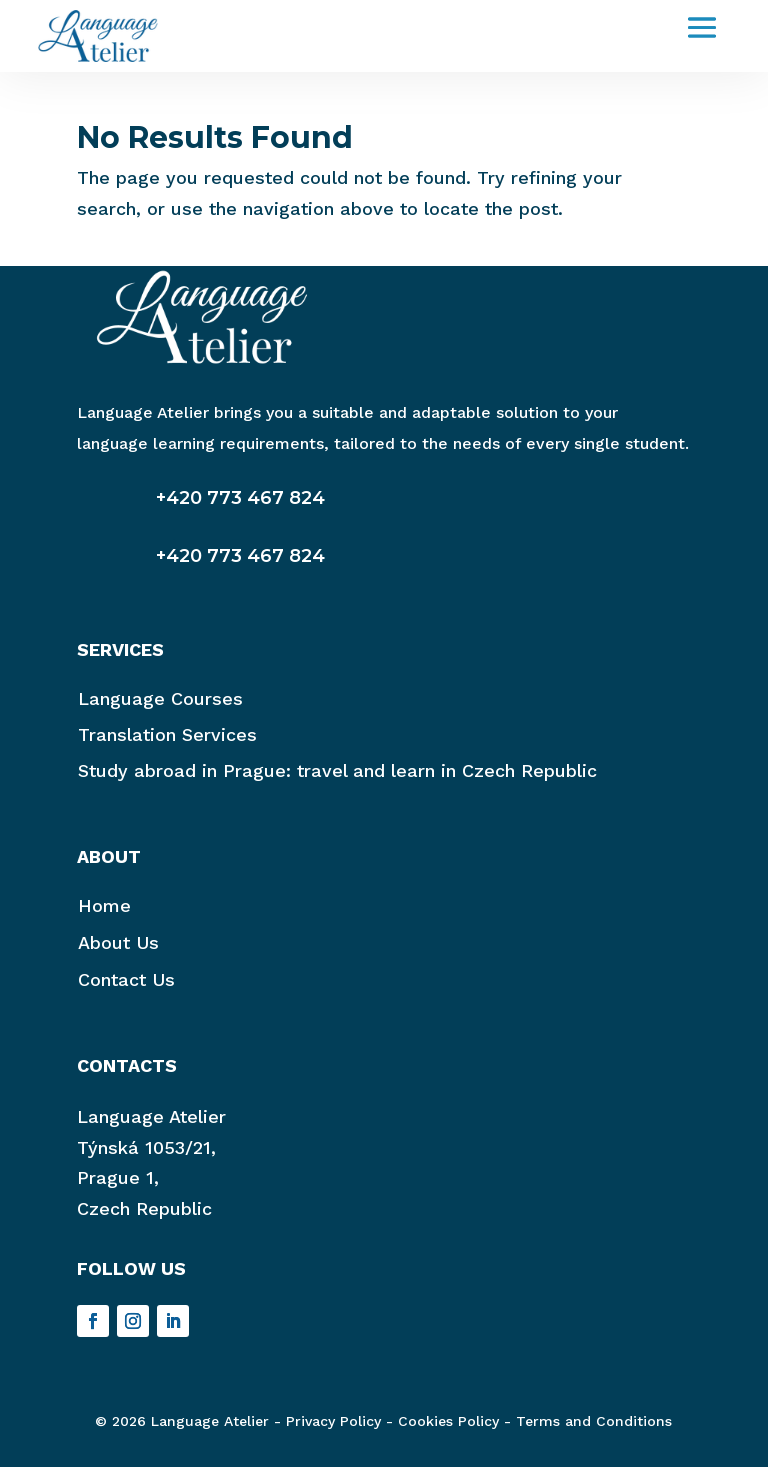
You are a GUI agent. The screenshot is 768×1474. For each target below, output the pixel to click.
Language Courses (160, 705)
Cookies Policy (448, 1428)
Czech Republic (144, 1215)
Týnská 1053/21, (146, 1154)
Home (104, 912)
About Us (118, 949)
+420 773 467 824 (240, 505)
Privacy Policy (333, 1428)
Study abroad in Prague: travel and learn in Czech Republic (337, 777)
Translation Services (167, 741)
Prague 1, (118, 1184)
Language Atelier (151, 1123)
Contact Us (126, 986)
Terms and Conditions (594, 1428)
